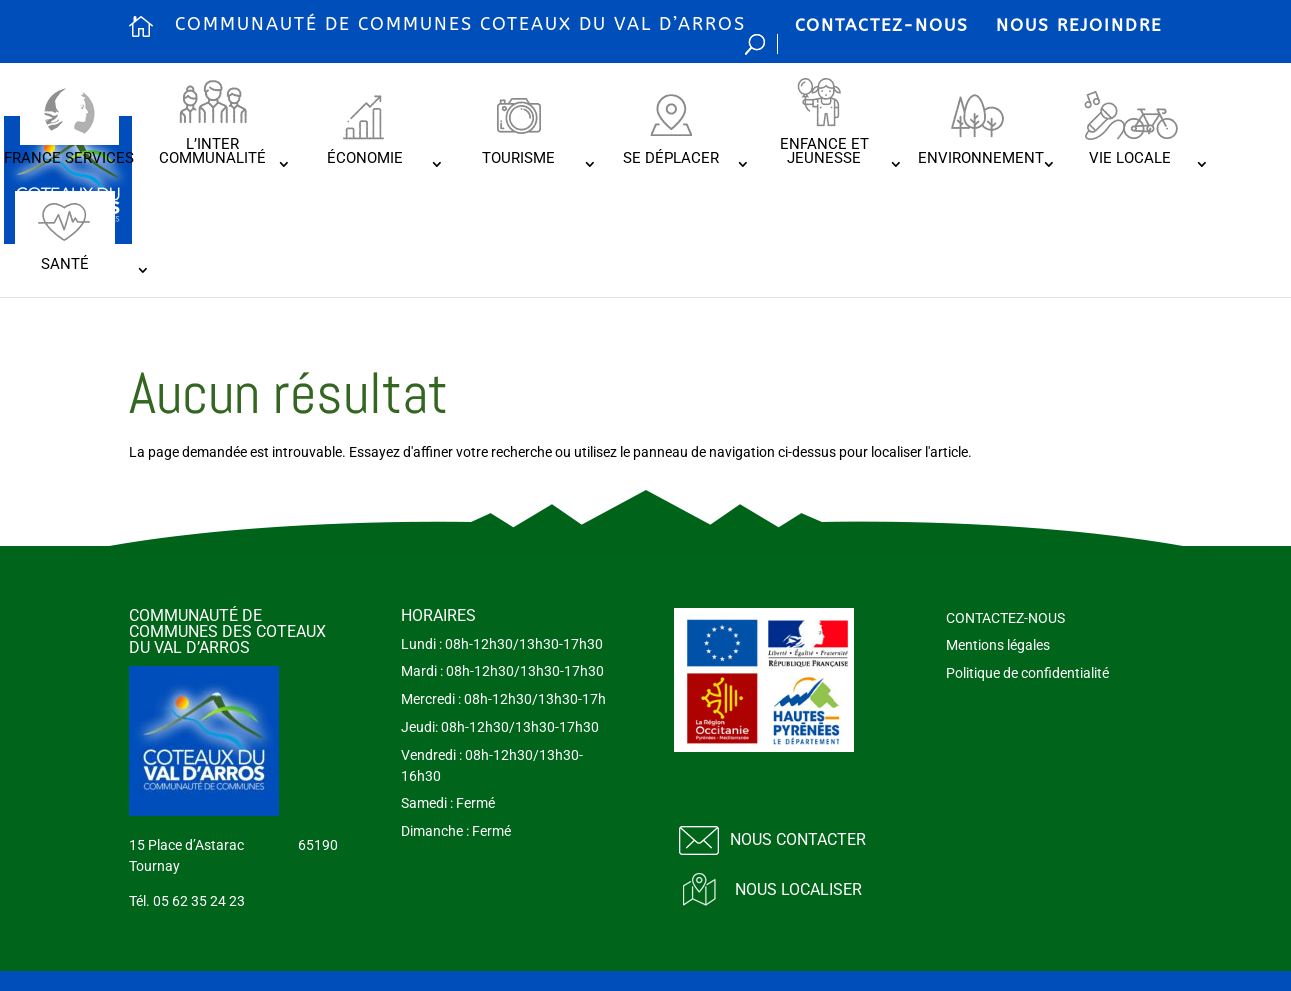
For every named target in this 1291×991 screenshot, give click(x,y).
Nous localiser (798, 889)
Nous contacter (798, 839)
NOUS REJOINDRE (1079, 25)
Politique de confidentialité (1027, 673)
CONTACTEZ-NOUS (882, 25)
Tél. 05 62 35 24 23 (187, 901)
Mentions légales (998, 645)
